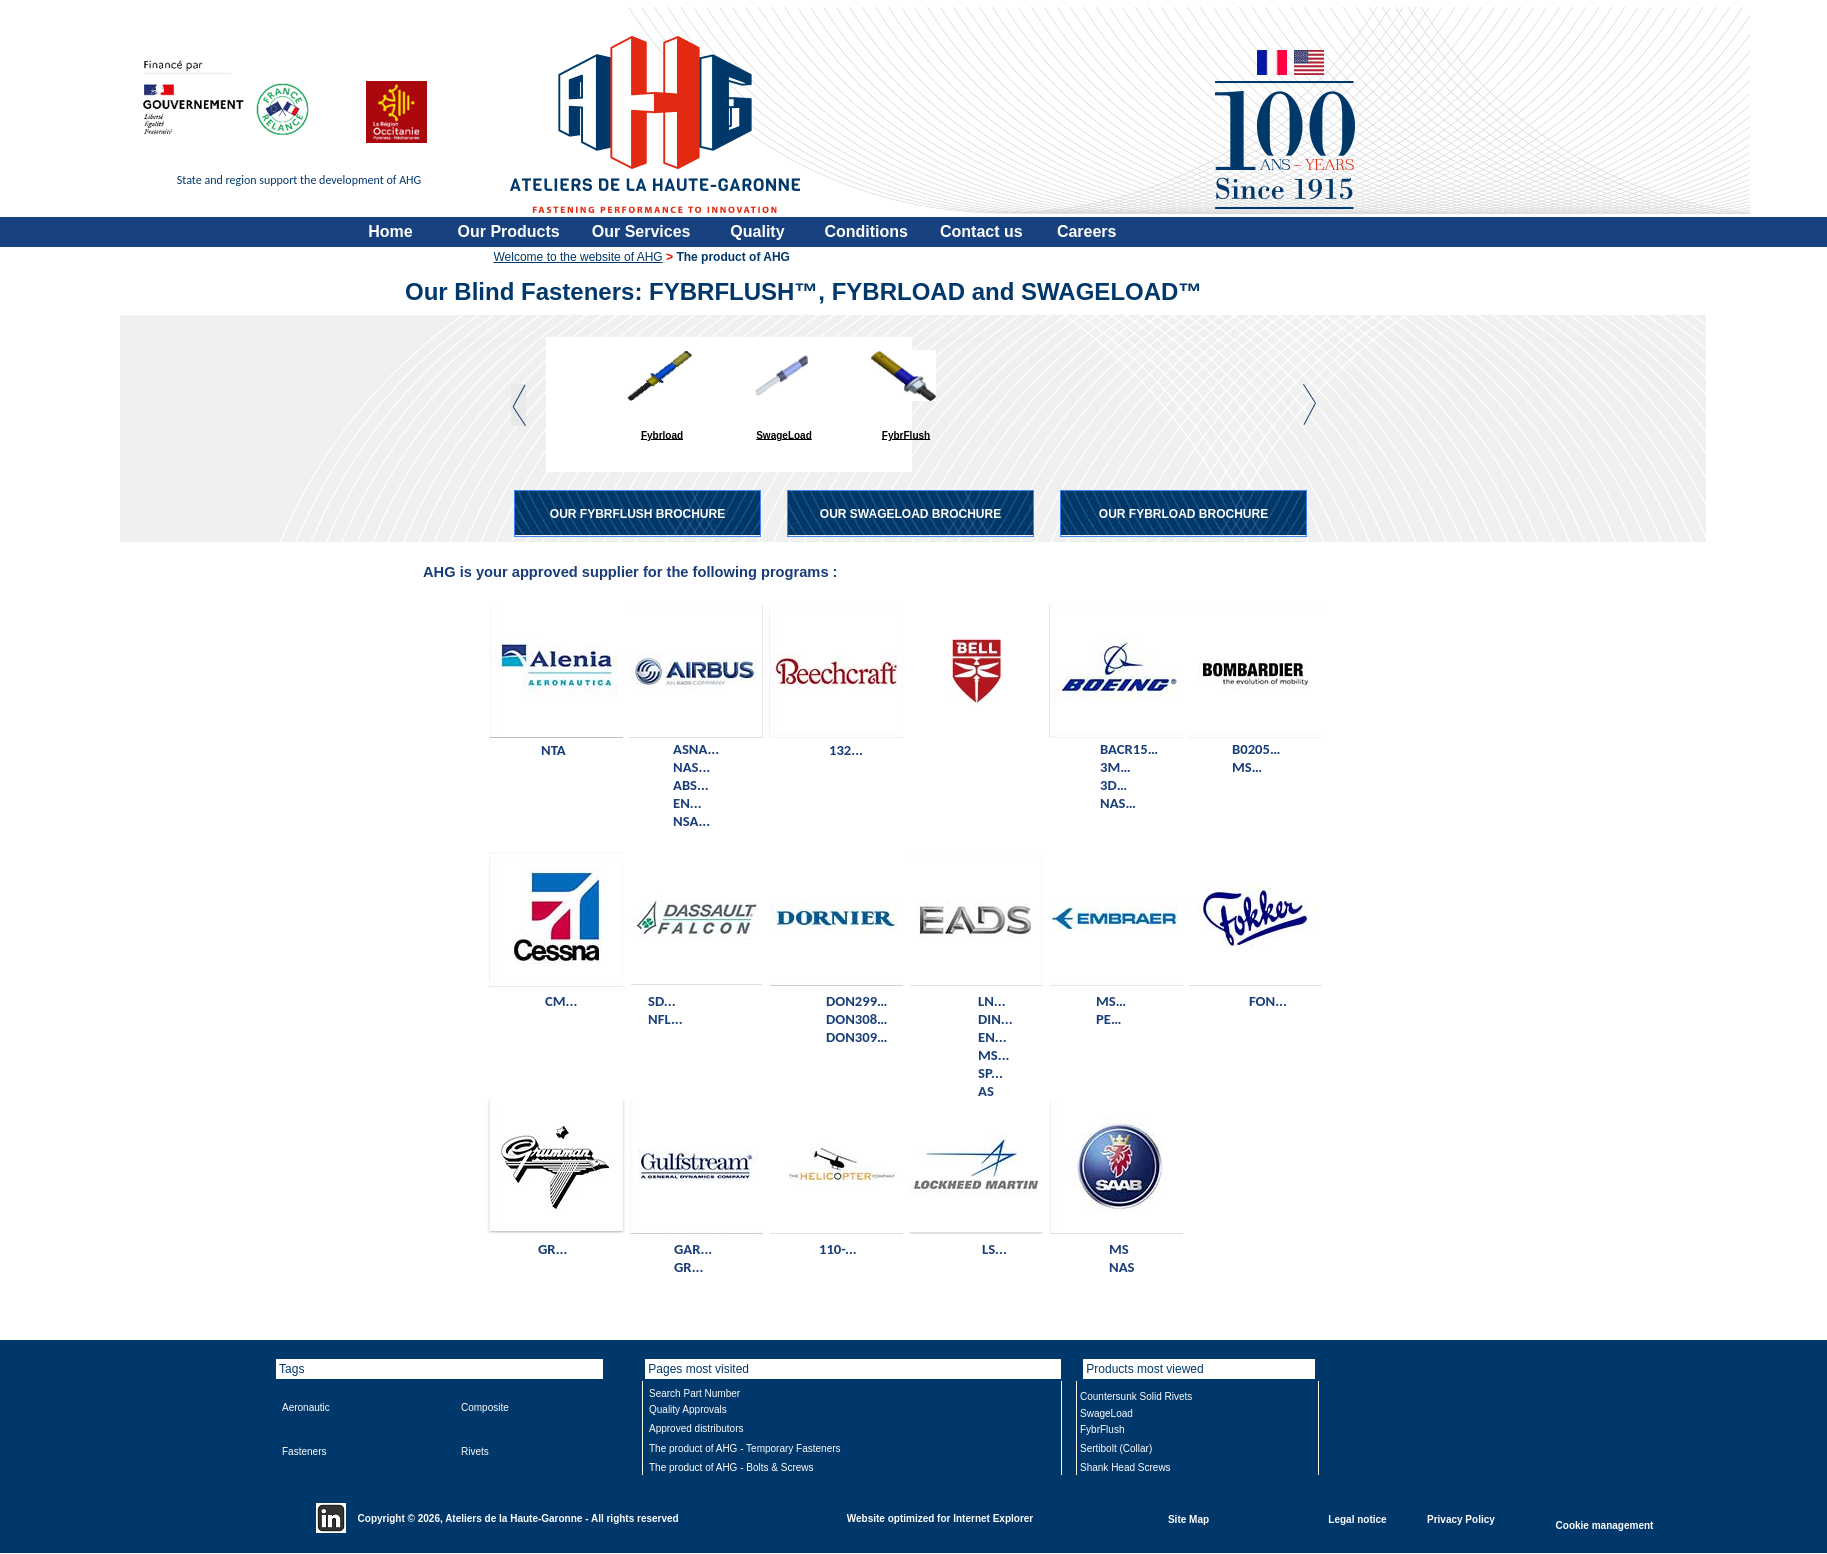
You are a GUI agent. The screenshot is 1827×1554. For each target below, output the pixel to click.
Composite (485, 1407)
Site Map (1188, 1518)
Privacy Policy (1461, 1518)
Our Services (641, 231)
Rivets (475, 1451)
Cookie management (1605, 1524)
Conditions (866, 231)
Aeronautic (306, 1407)
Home (390, 231)
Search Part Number (694, 1393)
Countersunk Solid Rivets (1136, 1396)
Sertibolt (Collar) (1116, 1448)
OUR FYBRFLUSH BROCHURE (637, 514)
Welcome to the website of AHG (578, 257)
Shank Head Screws (1125, 1467)
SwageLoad (784, 434)
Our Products (509, 231)
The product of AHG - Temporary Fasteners (745, 1448)
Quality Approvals (688, 1409)
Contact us (981, 231)
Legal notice (1357, 1518)
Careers (1087, 231)
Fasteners (304, 1451)
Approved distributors (696, 1428)
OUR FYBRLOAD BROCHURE (1183, 514)
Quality (757, 231)
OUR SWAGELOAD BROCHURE (910, 514)
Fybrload (662, 434)
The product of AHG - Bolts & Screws (731, 1467)
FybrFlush (906, 434)
